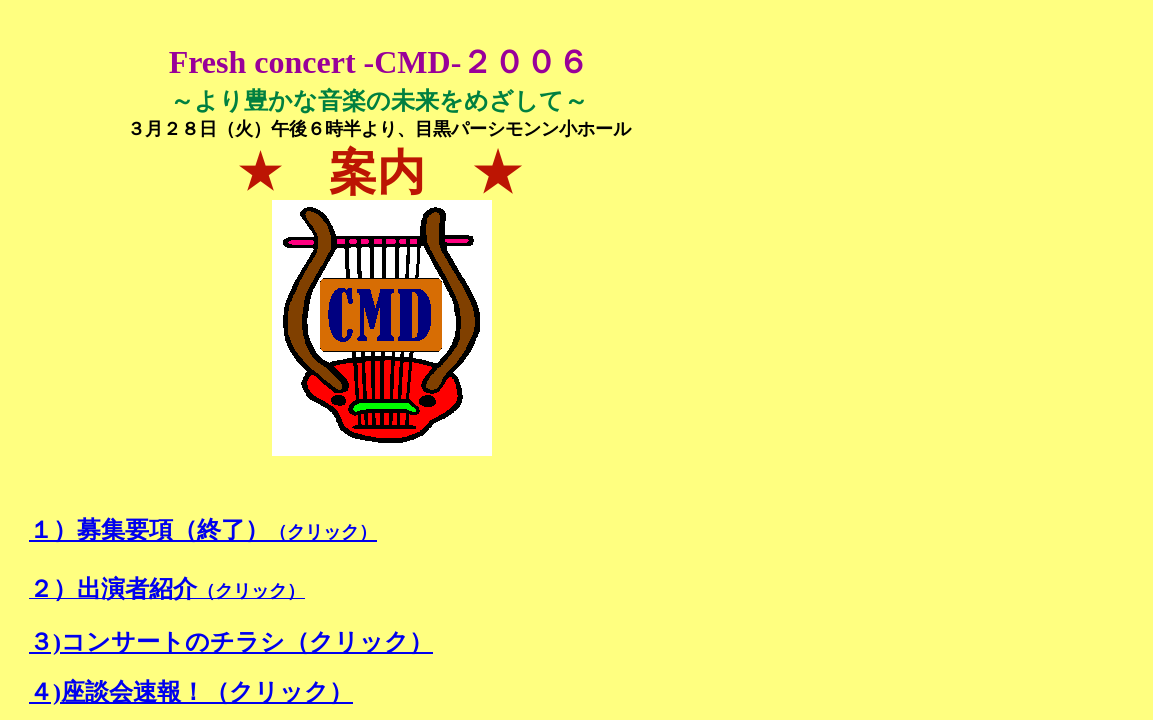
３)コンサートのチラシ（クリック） (231, 642)
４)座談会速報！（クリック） (191, 692)
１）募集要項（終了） (203, 530)
